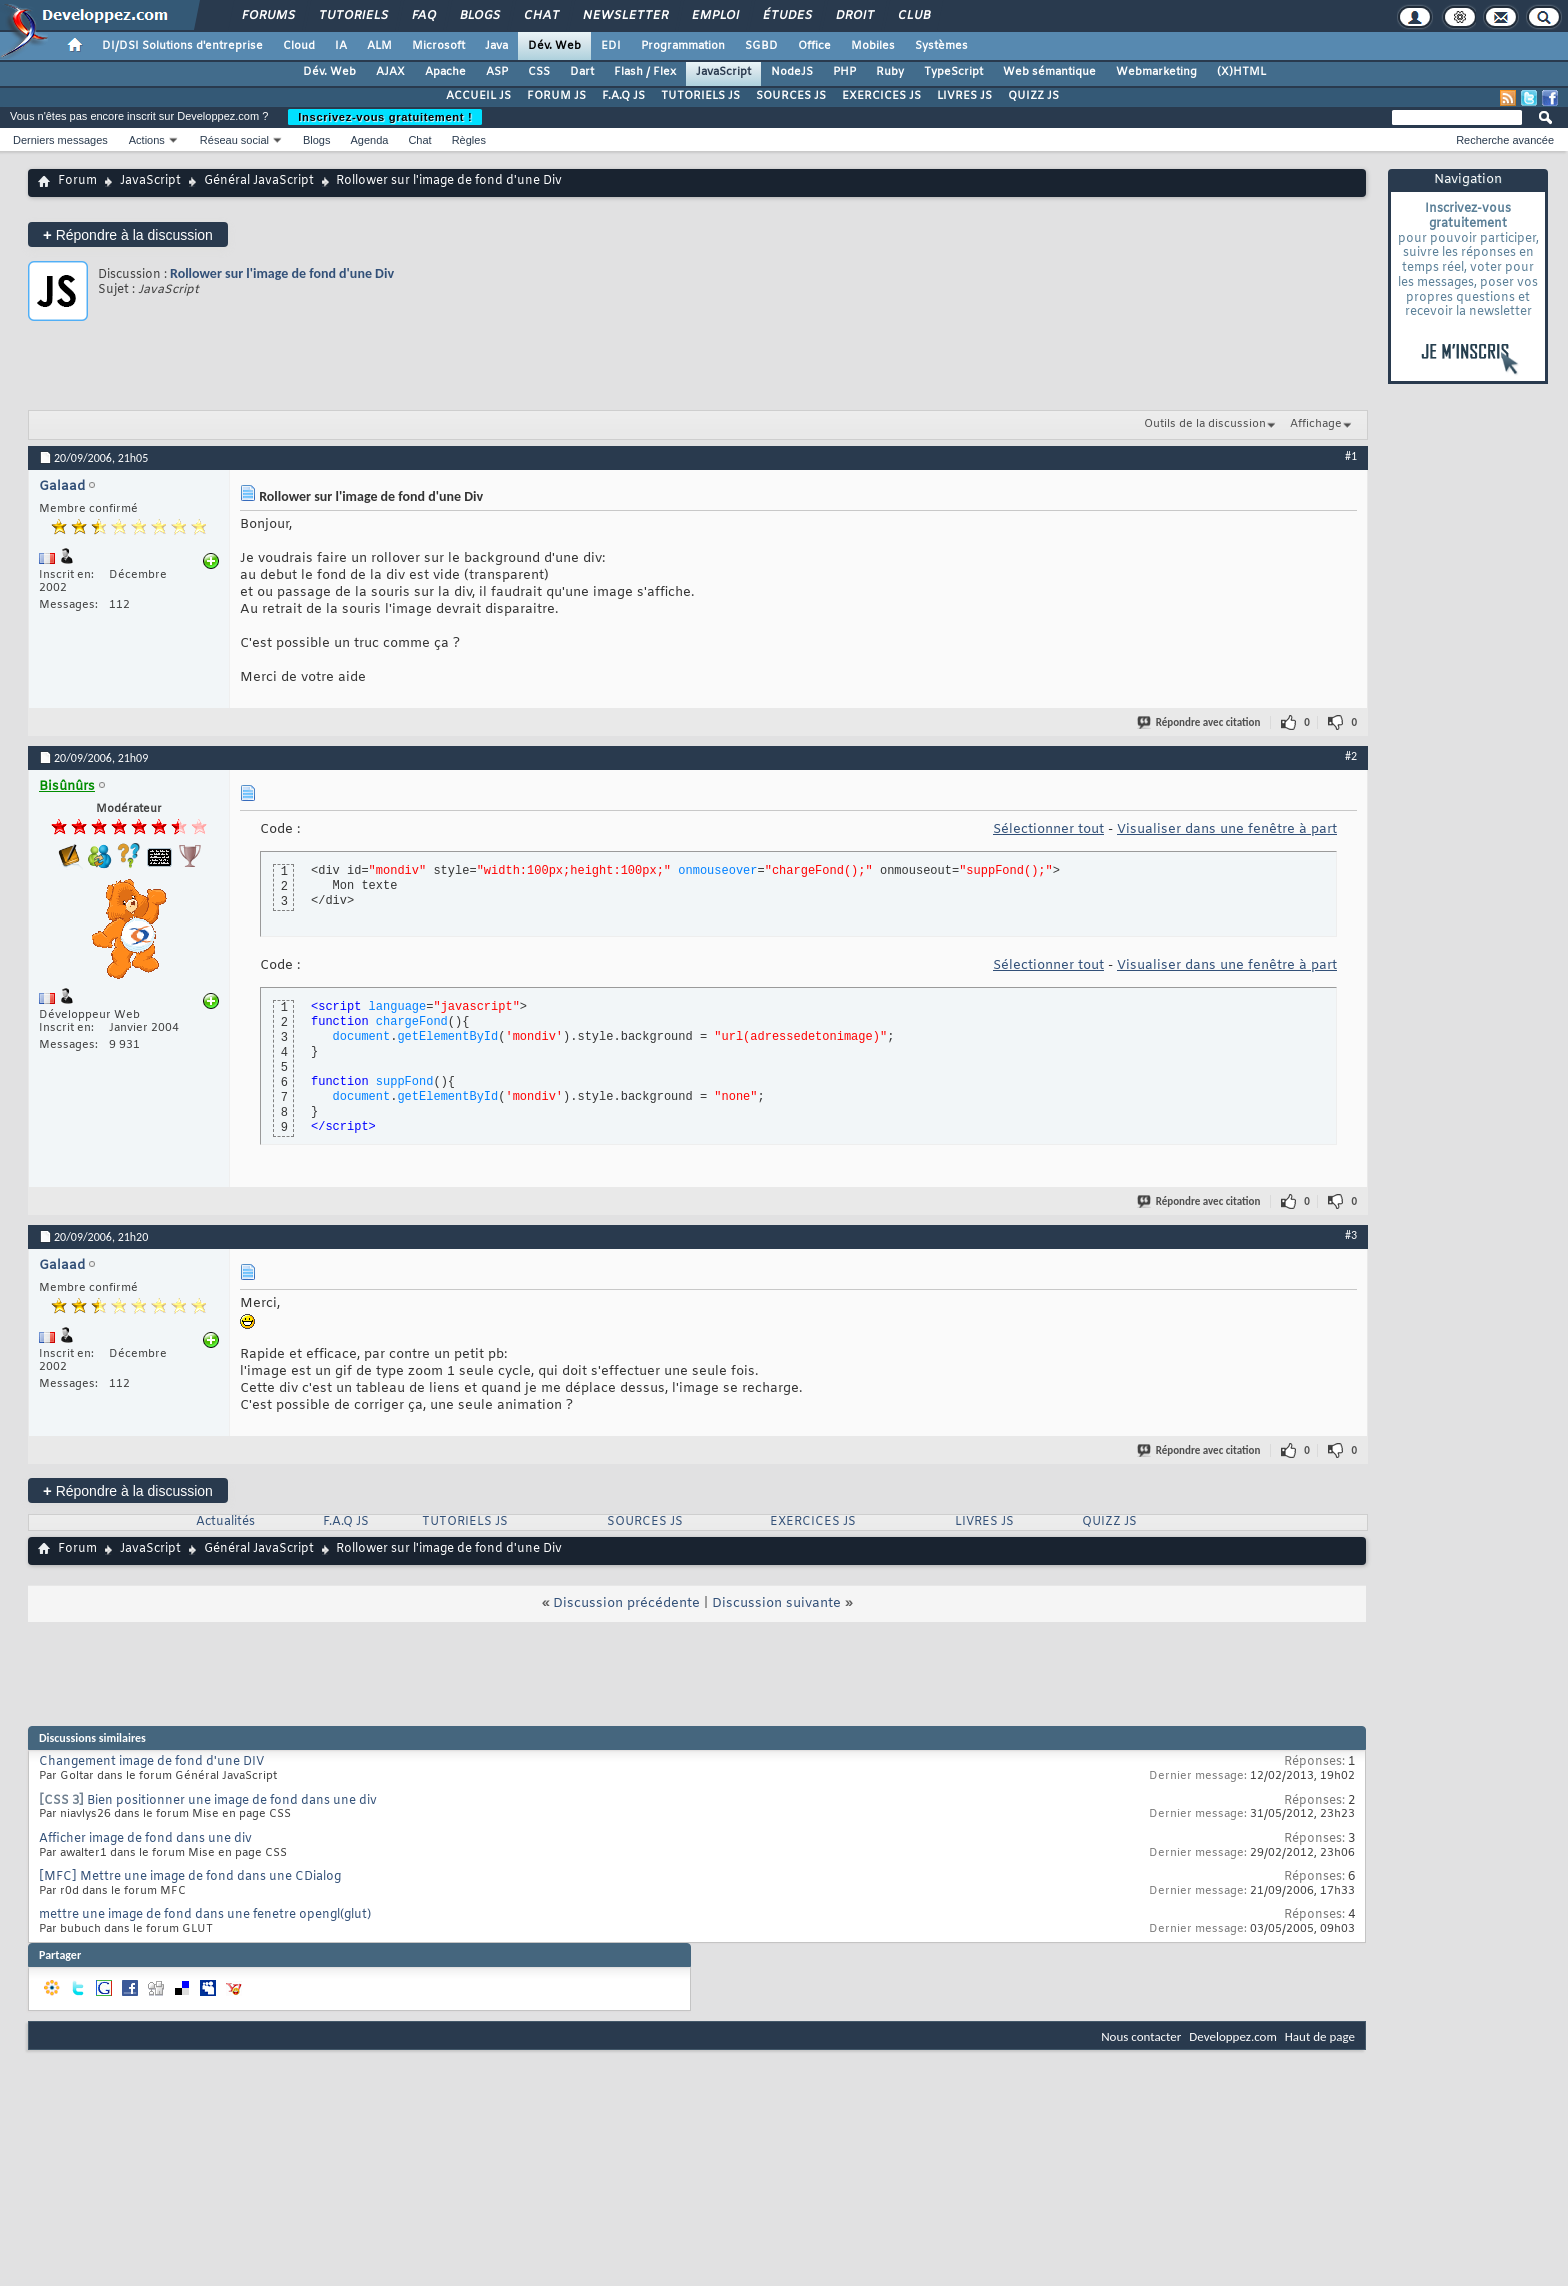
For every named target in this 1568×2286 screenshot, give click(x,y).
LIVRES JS (964, 96)
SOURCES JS (791, 96)
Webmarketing (1156, 72)
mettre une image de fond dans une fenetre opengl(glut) (205, 1915)
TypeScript (953, 72)
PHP (844, 72)
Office (814, 46)
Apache (445, 72)
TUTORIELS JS (700, 96)
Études (786, 16)
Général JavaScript (259, 181)
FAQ (423, 16)
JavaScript (723, 72)
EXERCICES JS (881, 96)
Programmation (683, 46)
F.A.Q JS (623, 96)
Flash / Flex (645, 72)
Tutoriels (352, 16)
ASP (497, 72)
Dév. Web (554, 46)
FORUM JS (556, 96)
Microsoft (438, 46)
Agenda (369, 140)
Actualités (225, 1522)
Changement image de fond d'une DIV (151, 1762)
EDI (611, 46)
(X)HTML (1241, 72)
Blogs (479, 16)
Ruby (890, 72)
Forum (77, 181)
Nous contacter (1141, 2036)
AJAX (390, 72)
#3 (1351, 1235)
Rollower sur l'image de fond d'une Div (282, 273)
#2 (1351, 756)
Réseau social (234, 140)
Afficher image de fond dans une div (145, 1839)
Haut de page (1320, 2036)
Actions (147, 140)
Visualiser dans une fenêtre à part (1227, 829)
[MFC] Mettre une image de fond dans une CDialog (190, 1877)
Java (496, 46)
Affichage (1316, 424)
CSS (539, 72)
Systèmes (941, 46)
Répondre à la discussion (128, 234)
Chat (540, 16)
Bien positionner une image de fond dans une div (232, 1801)
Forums (267, 16)
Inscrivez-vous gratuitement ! (385, 117)
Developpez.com (1233, 2036)
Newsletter (624, 16)
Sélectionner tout (1048, 829)
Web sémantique (1049, 72)
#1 (1351, 456)
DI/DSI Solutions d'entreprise (182, 46)
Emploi (714, 16)
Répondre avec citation (1200, 722)
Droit (854, 16)
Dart (582, 72)
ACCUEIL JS (478, 96)
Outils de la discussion (1205, 424)
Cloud (299, 46)
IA (341, 46)
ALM (379, 46)
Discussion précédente (626, 1603)
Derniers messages (60, 140)
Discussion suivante (776, 1603)
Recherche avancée (1505, 140)
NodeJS (792, 72)
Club (913, 16)
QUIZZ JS (1033, 96)
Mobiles (873, 46)
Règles (469, 140)
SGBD (761, 46)
